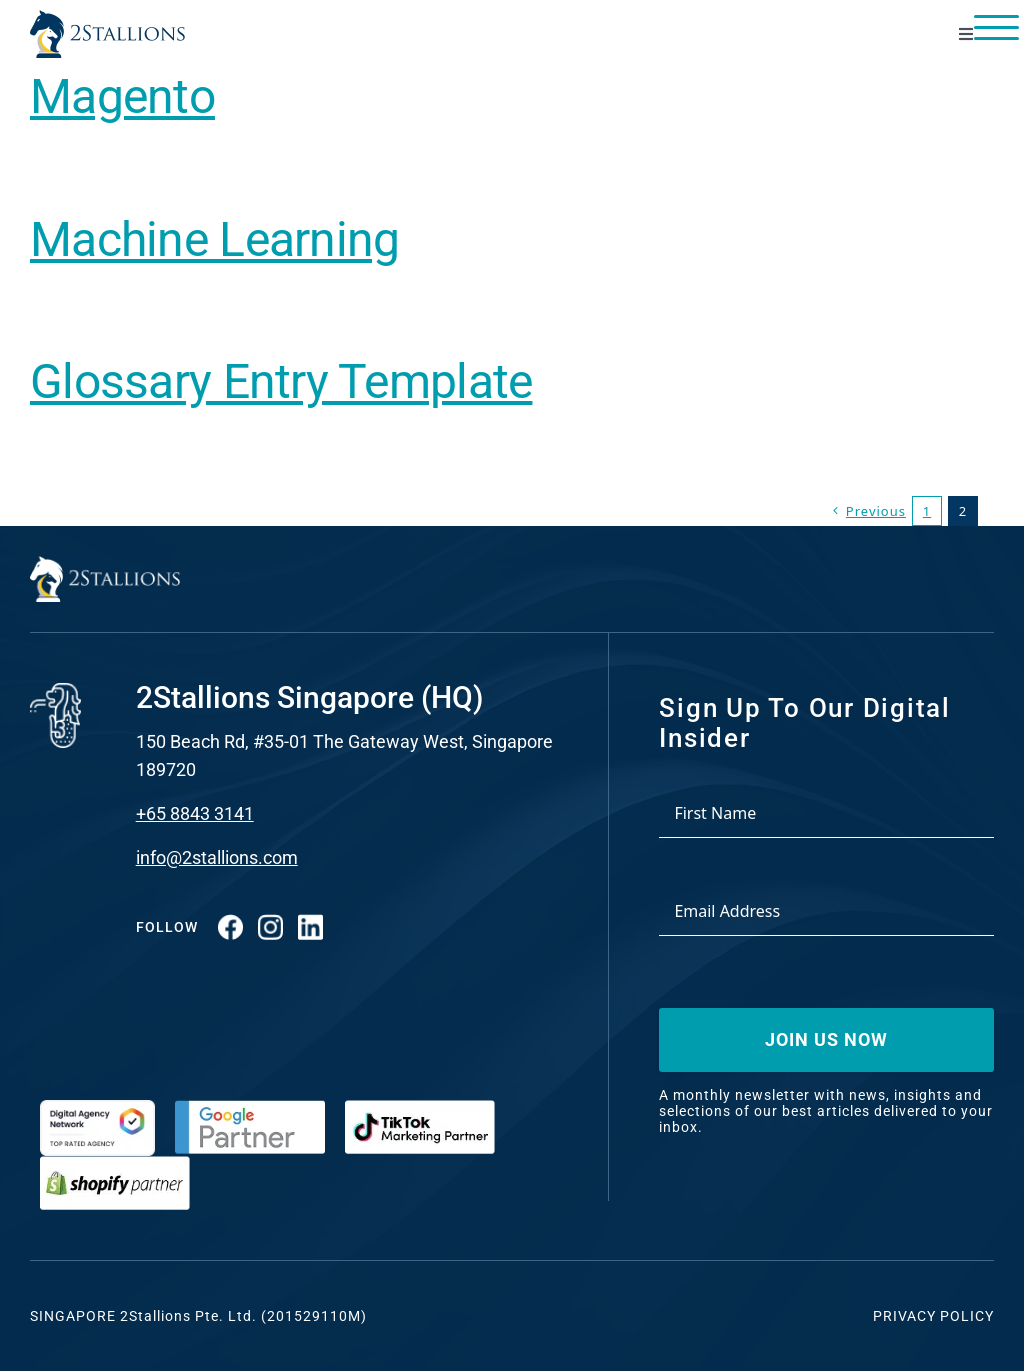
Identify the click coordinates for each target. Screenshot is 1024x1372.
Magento (122, 96)
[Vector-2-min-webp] (107, 18)
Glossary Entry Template (281, 381)
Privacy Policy (933, 1316)
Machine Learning (214, 239)
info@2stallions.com (217, 857)
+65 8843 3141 (195, 813)
